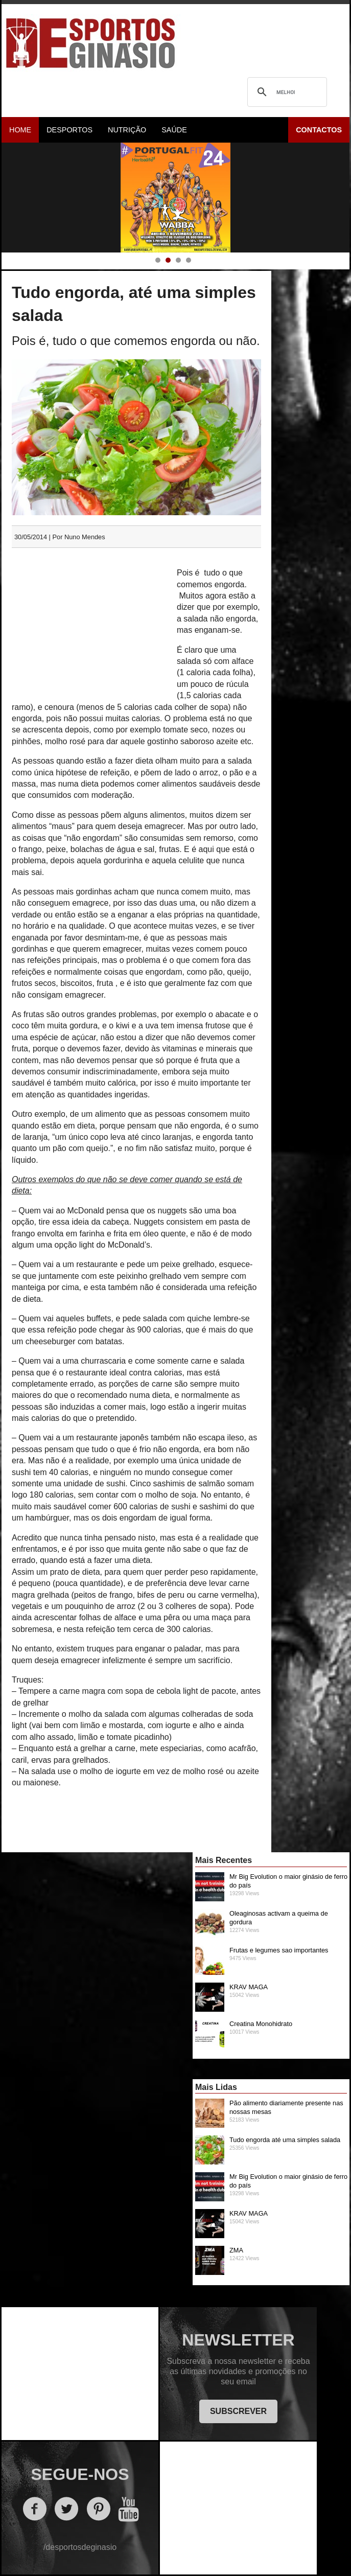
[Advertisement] (90, 625)
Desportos (69, 130)
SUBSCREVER (238, 2411)
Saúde (174, 130)
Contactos (319, 130)
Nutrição (127, 130)
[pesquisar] (285, 92)
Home (20, 130)
